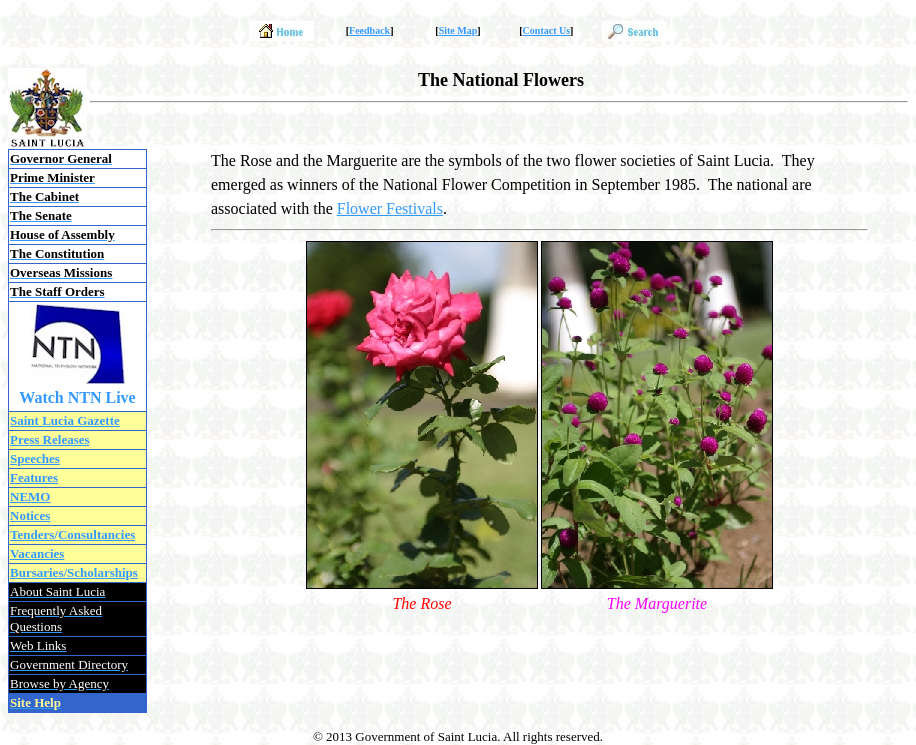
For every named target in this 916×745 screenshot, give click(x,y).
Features (34, 477)
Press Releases (50, 439)
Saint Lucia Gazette (65, 420)
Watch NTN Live (77, 397)
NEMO (30, 496)
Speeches (35, 458)
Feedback (369, 30)
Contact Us (547, 30)
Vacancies (37, 553)
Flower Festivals (390, 208)
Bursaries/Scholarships (74, 572)
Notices (30, 515)
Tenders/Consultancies (72, 534)
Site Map (458, 30)
